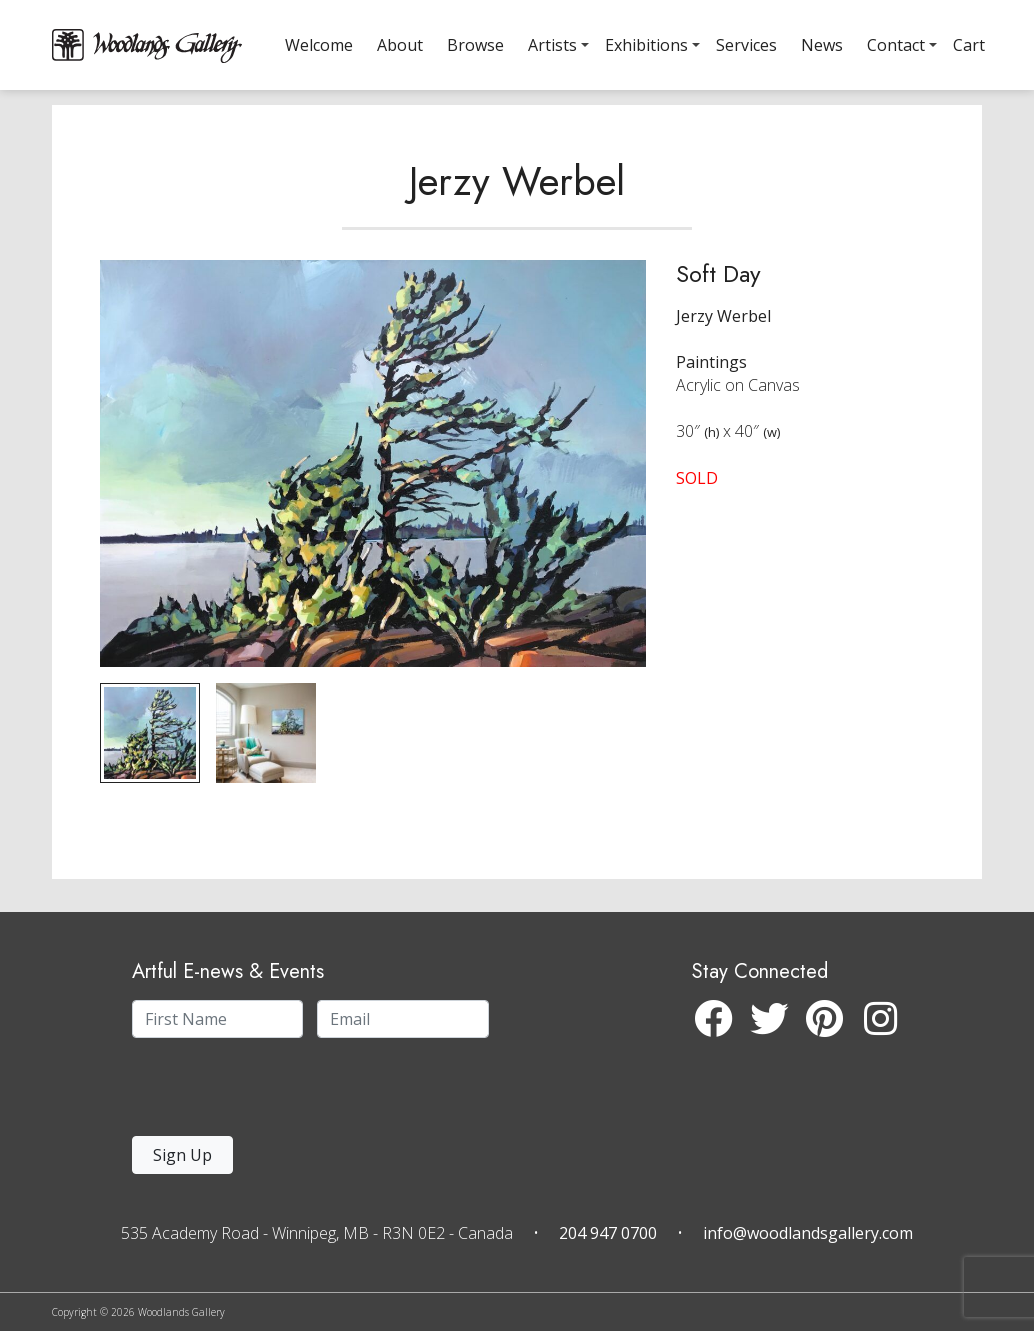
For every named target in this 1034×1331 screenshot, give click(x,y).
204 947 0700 (608, 1233)
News (822, 45)
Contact (896, 45)
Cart (969, 45)
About (400, 45)
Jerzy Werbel (517, 214)
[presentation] (255, 1092)
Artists (552, 45)
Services (746, 45)
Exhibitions (646, 45)
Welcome (319, 45)
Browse (475, 45)
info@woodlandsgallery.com (808, 1233)
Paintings (711, 395)
